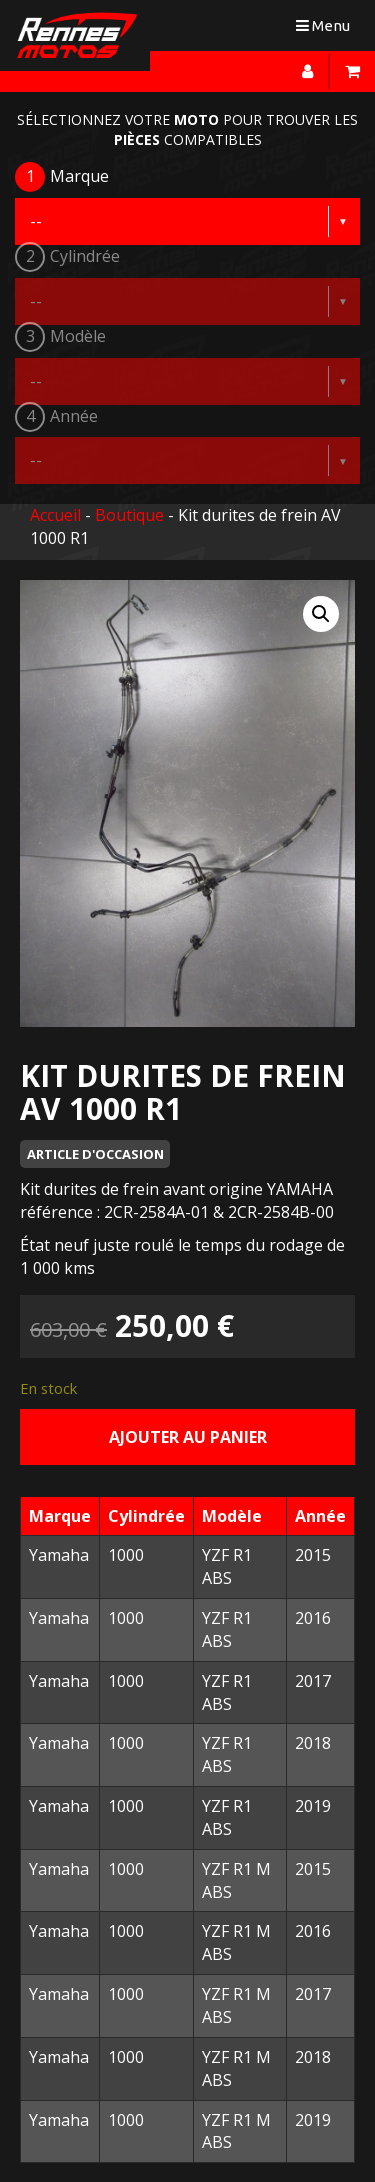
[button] (321, 614)
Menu (327, 29)
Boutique (129, 515)
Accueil (55, 515)
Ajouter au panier (188, 1437)
